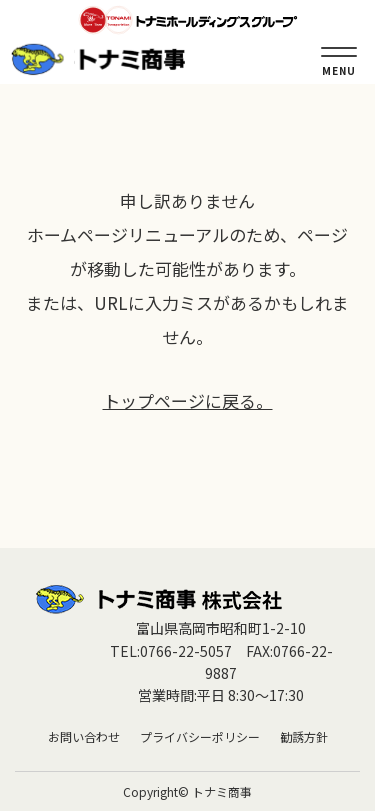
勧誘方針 (304, 736)
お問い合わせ (84, 736)
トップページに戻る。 (188, 400)
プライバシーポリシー (200, 736)
